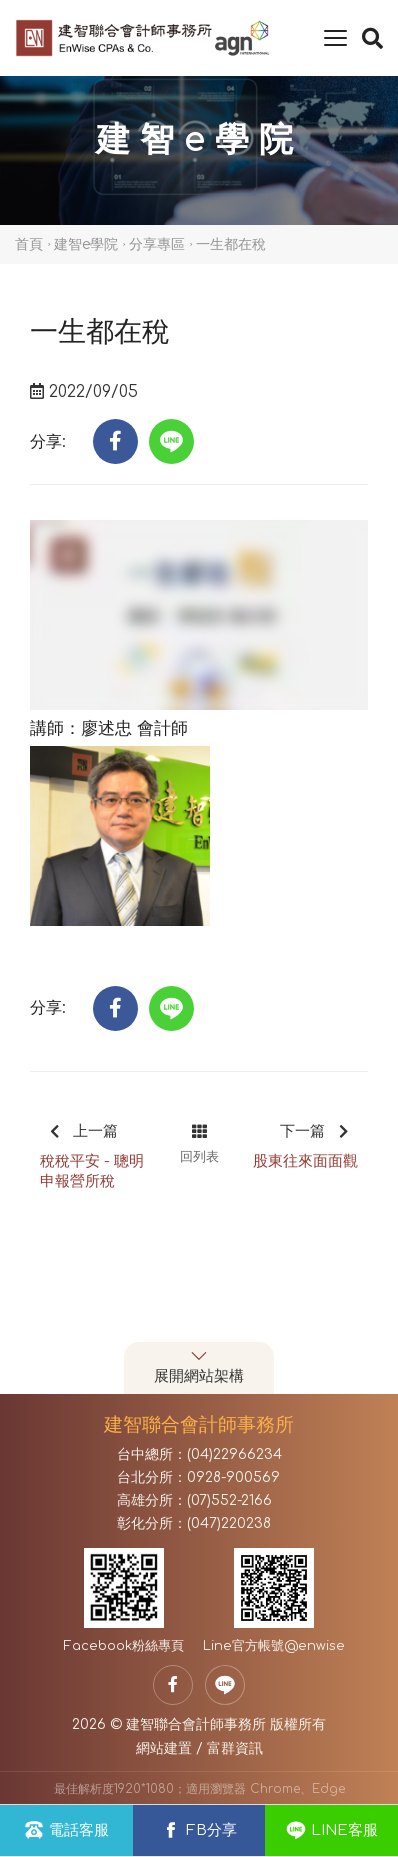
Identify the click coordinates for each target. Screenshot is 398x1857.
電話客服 (66, 1830)
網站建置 (164, 1748)
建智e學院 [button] (86, 244)
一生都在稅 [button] (231, 244)
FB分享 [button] (199, 1830)
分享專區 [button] (157, 244)
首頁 (29, 244)
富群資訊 (235, 1748)
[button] (115, 441)
